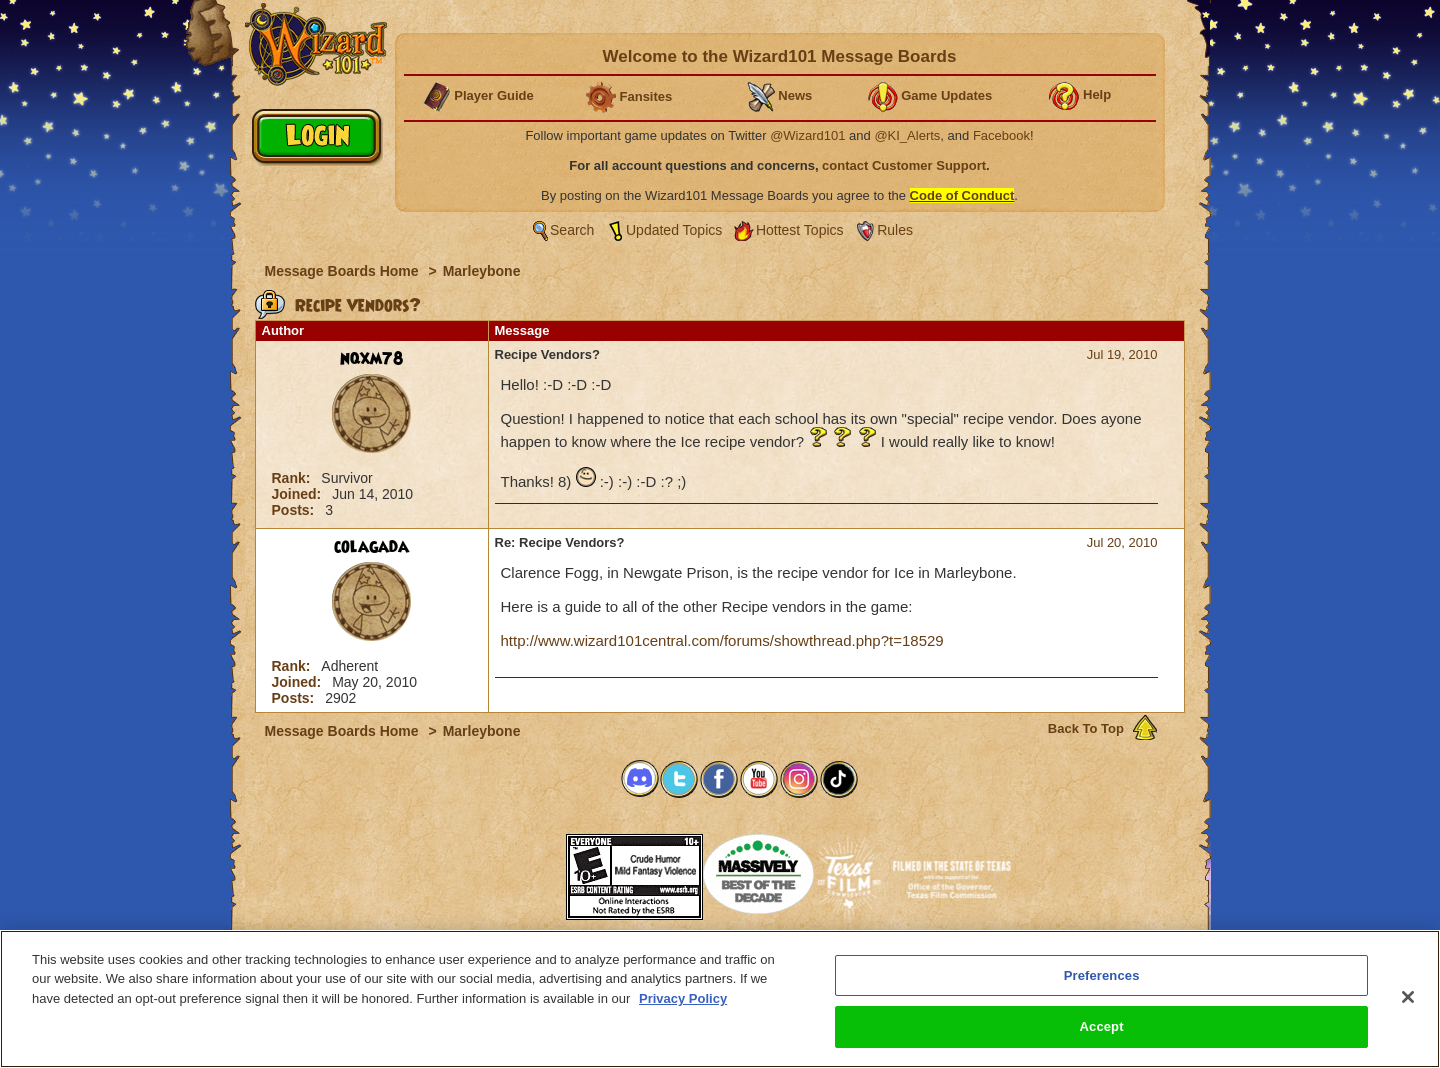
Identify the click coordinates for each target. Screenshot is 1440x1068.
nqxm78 (372, 359)
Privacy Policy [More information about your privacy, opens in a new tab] (683, 998)
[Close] (1408, 997)
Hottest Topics (800, 230)
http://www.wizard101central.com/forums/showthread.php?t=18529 (722, 640)
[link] (516, 870)
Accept (1102, 1026)
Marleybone (482, 271)
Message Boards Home (344, 271)
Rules (895, 230)
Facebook (1001, 135)
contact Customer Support (904, 165)
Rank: (293, 478)
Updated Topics (674, 230)
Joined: (299, 494)
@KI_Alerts (907, 135)
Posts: (295, 510)
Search (572, 230)
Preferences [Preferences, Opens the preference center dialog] (1102, 975)
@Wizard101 (807, 135)
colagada (371, 547)
